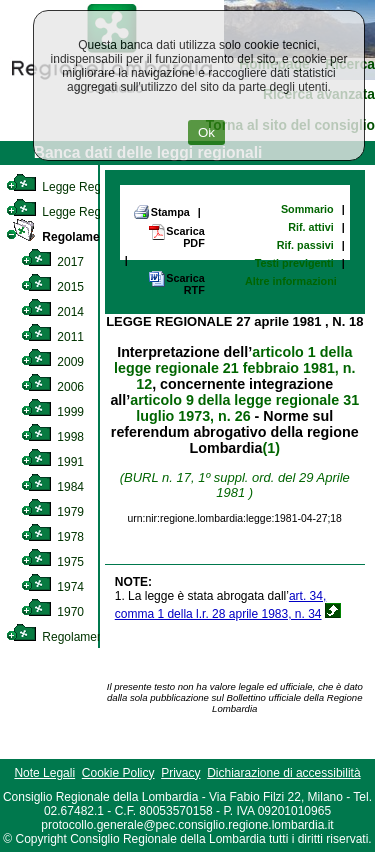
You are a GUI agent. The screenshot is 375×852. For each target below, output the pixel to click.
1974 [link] (52, 587)
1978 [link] (52, 537)
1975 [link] (52, 562)
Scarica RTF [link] (176, 283)
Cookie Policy (118, 773)
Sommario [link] (307, 209)
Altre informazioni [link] (291, 281)
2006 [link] (52, 387)
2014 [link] (52, 312)
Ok (206, 132)
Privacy (180, 773)
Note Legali (44, 773)
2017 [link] (52, 262)
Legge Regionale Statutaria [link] (97, 212)
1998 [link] (52, 437)
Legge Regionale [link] (69, 187)
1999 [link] (52, 412)
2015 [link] (52, 287)
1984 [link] (52, 487)
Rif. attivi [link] (311, 227)
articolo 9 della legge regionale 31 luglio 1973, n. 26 (244, 408)
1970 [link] (52, 612)
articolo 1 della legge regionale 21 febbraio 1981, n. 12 (235, 368)
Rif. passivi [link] (305, 245)
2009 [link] (52, 362)
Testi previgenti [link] (294, 263)
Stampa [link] (161, 212)
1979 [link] (52, 512)
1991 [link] (52, 462)
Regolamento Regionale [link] (88, 637)
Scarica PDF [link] (176, 236)
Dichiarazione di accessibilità (283, 773)
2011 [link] (52, 337)
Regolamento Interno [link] (84, 237)
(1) (271, 448)
